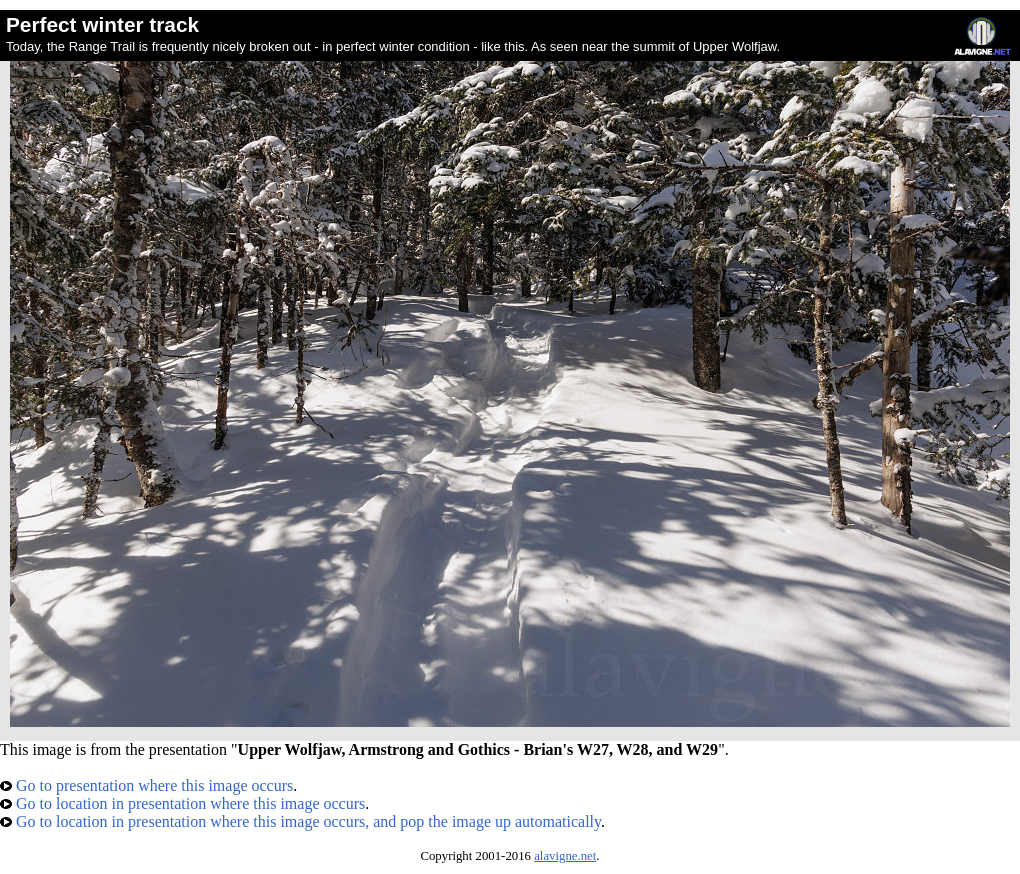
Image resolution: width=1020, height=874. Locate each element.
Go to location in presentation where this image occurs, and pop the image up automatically (300, 821)
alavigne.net (565, 856)
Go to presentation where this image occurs (146, 785)
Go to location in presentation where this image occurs (182, 803)
